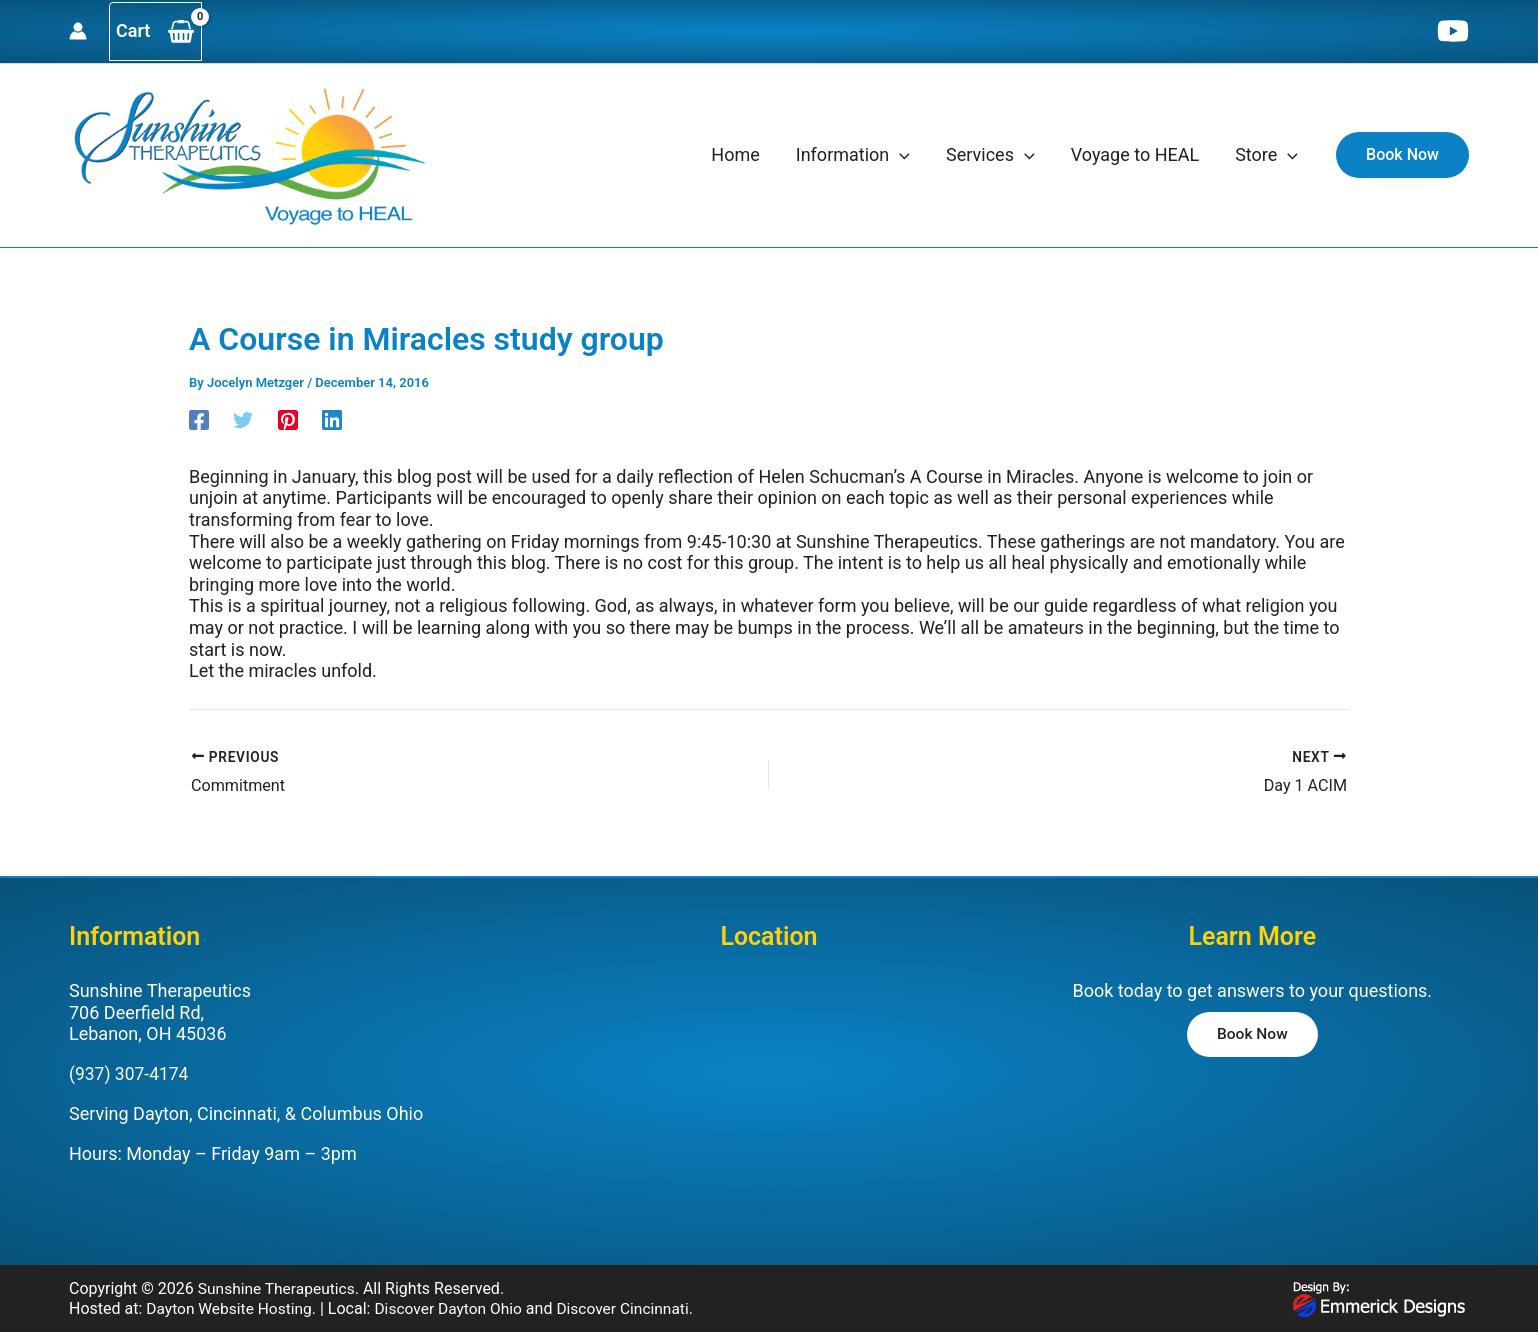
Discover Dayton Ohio (456, 1307)
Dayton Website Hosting (231, 1307)
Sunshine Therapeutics (279, 1288)
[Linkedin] (332, 418)
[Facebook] (199, 418)
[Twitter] (243, 418)
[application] (899, 155)
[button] (1402, 155)
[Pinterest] (288, 418)
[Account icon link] (78, 31)
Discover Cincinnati (634, 1307)
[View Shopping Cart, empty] (155, 31)
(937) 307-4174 (130, 1072)
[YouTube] (1453, 31)
